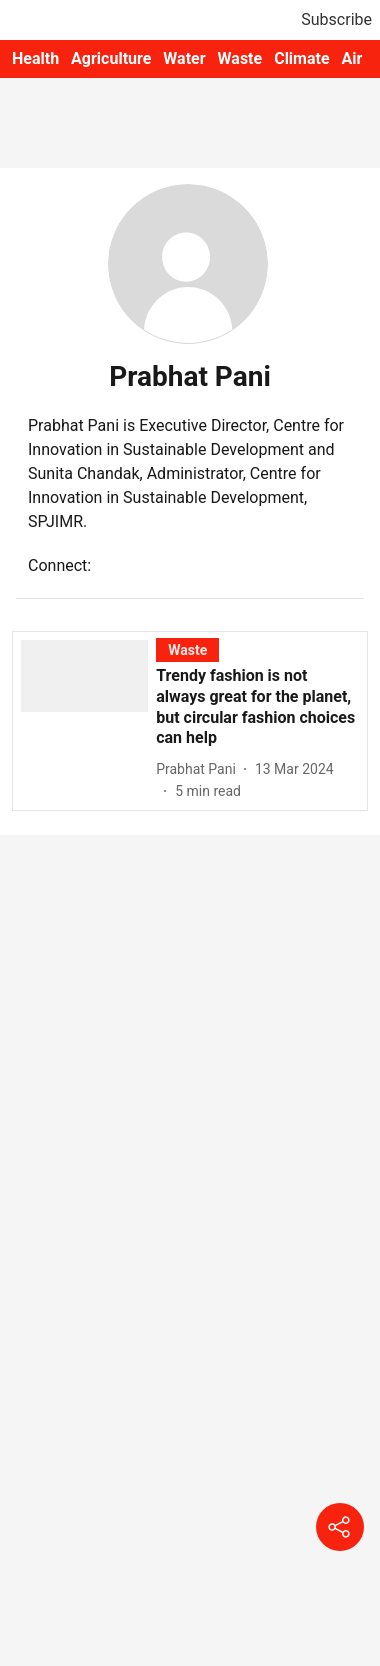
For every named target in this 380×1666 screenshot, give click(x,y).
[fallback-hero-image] (88, 720)
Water (184, 58)
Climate (301, 58)
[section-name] (187, 649)
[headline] (257, 707)
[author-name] (200, 769)
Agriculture (111, 58)
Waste (240, 58)
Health (35, 58)
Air (352, 58)
